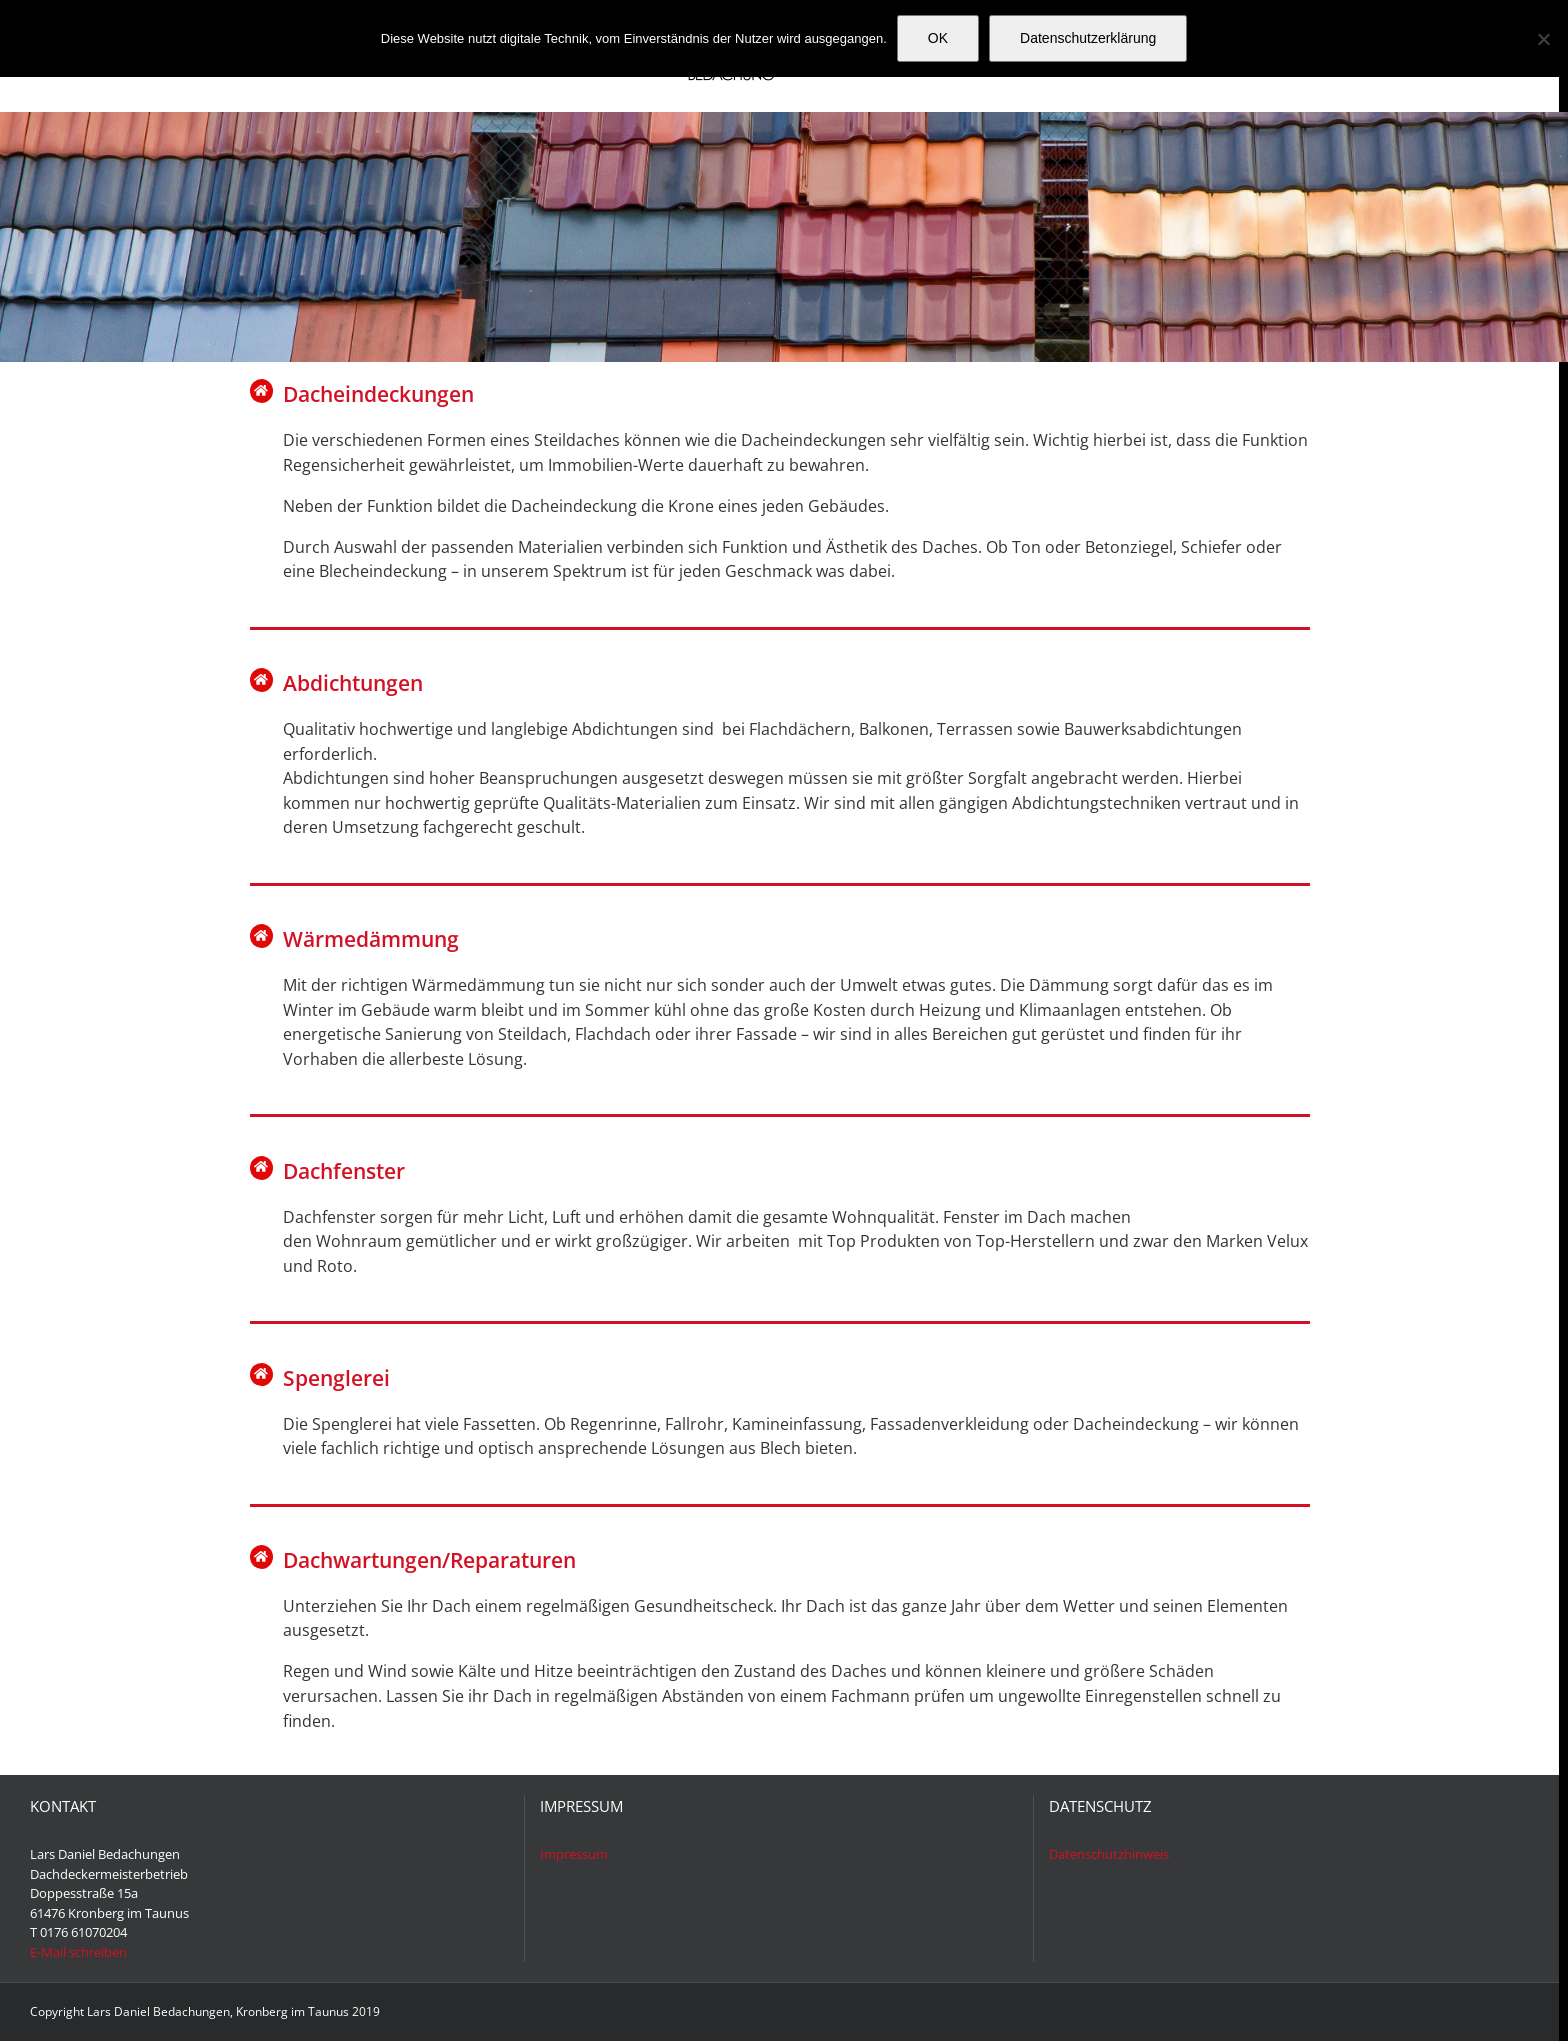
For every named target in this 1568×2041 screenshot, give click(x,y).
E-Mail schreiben (78, 1952)
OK (938, 38)
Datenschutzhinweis (1109, 1854)
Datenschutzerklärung (1088, 38)
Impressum (574, 1854)
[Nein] (1543, 39)
